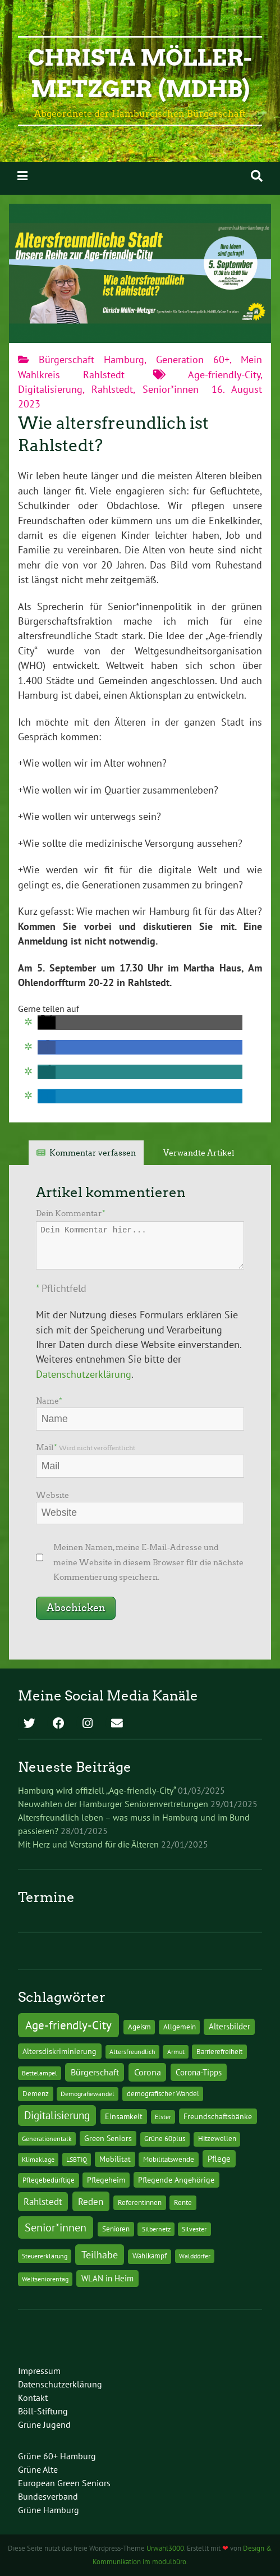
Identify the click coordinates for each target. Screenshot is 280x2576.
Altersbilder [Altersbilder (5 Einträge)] (229, 2026)
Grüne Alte (38, 2469)
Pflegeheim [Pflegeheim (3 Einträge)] (106, 2180)
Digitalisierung (50, 389)
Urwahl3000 (165, 2548)
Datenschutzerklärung (83, 1374)
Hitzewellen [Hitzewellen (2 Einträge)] (217, 2138)
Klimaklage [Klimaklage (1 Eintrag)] (38, 2159)
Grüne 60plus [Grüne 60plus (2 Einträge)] (164, 2138)
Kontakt (33, 2397)
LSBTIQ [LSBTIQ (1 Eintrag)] (76, 2159)
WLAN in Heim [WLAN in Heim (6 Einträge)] (107, 2278)
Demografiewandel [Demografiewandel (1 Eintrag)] (87, 2093)
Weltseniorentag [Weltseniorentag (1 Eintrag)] (45, 2279)
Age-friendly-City (224, 374)
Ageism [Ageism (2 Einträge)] (139, 2027)
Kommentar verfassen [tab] (92, 1153)
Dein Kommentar (70, 1213)
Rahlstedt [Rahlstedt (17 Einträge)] (43, 2201)
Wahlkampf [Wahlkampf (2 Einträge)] (149, 2256)
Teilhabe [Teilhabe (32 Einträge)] (99, 2254)
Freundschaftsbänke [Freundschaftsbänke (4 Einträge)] (217, 2116)
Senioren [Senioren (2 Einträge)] (116, 2229)
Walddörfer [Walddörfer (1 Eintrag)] (194, 2256)
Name (49, 1401)
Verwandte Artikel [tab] (199, 1153)
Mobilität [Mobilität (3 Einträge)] (115, 2159)
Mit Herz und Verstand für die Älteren (88, 1844)
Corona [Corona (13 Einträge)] (147, 2072)
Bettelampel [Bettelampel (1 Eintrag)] (39, 2073)
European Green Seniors (64, 2482)
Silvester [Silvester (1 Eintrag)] (194, 2229)
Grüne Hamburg (48, 2509)
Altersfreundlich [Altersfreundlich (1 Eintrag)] (132, 2051)
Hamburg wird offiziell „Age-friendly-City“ (97, 1790)
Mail (85, 1447)
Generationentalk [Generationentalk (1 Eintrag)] (47, 2138)
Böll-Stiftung (43, 2411)
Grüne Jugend (44, 2424)
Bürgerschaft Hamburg (91, 359)
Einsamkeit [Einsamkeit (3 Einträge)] (124, 2116)
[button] (47, 1022)
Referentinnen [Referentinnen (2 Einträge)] (140, 2202)
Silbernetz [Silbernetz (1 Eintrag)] (156, 2229)
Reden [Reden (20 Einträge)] (90, 2201)
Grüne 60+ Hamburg (57, 2456)
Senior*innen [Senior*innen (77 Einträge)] (55, 2227)
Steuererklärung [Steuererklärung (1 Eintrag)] (44, 2256)
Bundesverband (48, 2496)
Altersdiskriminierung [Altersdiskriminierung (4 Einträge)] (59, 2051)
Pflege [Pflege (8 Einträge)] (219, 2158)
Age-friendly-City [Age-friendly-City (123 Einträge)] (68, 2025)
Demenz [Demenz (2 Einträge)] (35, 2093)
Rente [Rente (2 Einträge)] (183, 2202)
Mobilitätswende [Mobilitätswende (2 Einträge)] (168, 2159)
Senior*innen (171, 389)
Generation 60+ (192, 359)
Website (52, 1495)
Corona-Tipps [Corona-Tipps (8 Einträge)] (199, 2072)
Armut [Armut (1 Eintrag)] (176, 2051)
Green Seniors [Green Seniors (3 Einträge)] (108, 2138)
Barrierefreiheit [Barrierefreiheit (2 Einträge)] (219, 2051)
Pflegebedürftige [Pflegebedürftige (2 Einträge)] (48, 2180)
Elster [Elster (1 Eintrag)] (163, 2116)
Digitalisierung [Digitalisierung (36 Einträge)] (57, 2115)
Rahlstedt (112, 389)
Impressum (39, 2370)
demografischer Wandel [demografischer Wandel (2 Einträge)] (163, 2093)
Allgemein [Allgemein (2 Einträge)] (179, 2027)
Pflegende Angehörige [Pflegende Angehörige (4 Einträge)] (176, 2180)
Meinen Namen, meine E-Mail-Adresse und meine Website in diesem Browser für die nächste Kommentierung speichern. (148, 1562)
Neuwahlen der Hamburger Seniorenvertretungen (113, 1803)
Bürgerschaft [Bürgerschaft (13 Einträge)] (95, 2072)
